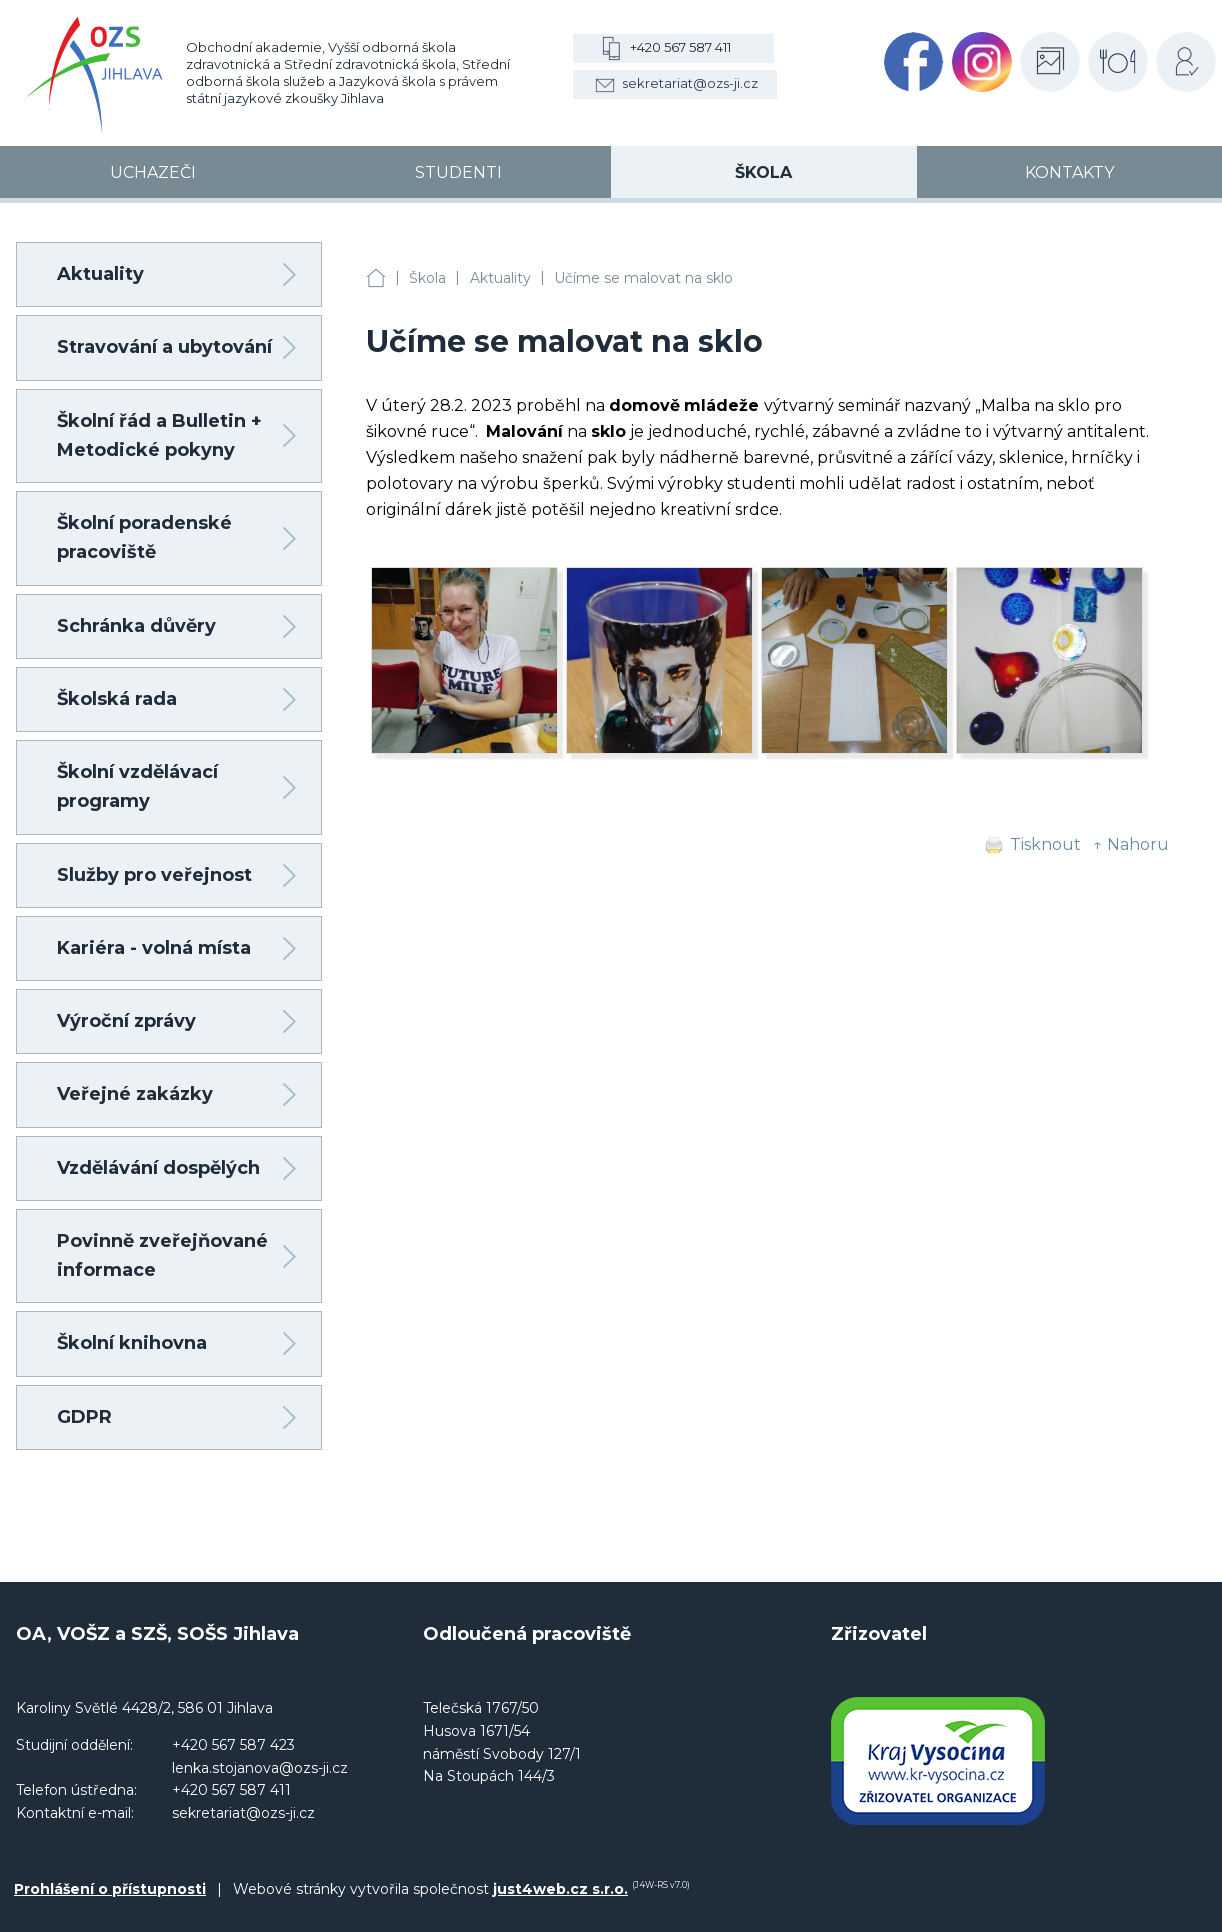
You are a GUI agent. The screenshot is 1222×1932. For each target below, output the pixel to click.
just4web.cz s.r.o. (560, 1889)
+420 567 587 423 (233, 1745)
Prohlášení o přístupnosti (110, 1889)
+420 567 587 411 (680, 47)
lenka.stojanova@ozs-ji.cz (260, 1768)
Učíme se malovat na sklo (643, 278)
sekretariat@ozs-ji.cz (690, 83)
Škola (427, 278)
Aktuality (500, 278)
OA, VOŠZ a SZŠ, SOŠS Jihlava (376, 278)
